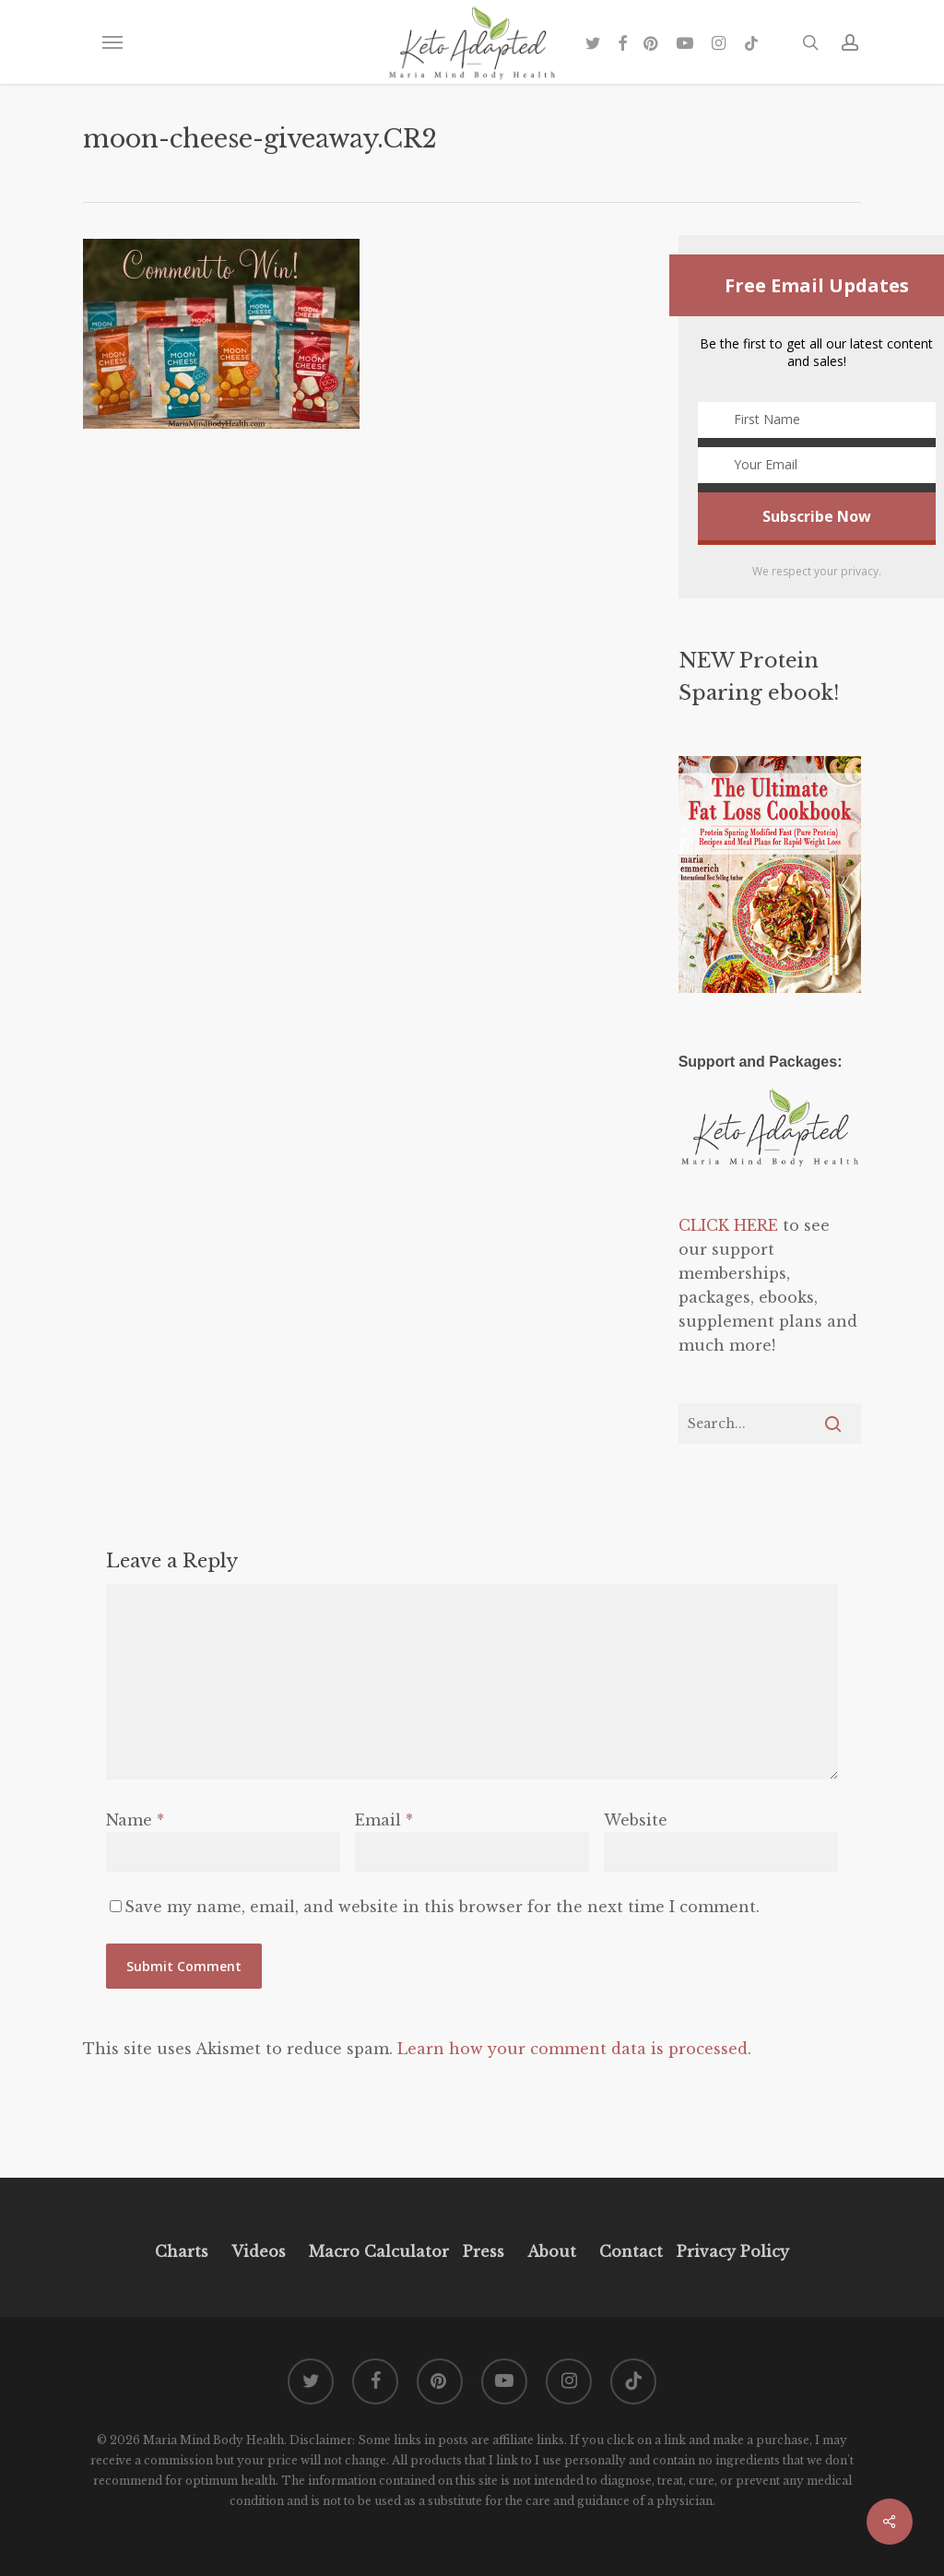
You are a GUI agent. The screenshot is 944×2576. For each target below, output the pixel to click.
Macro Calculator (379, 2251)
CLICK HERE (728, 1225)
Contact (631, 2251)
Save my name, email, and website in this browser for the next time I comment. (442, 1906)
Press (483, 2251)
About (551, 2251)
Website (635, 1820)
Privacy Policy (730, 2251)
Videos (258, 2251)
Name (135, 1820)
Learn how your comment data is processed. (574, 2048)
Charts (181, 2251)
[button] (111, 42)
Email (384, 1820)
